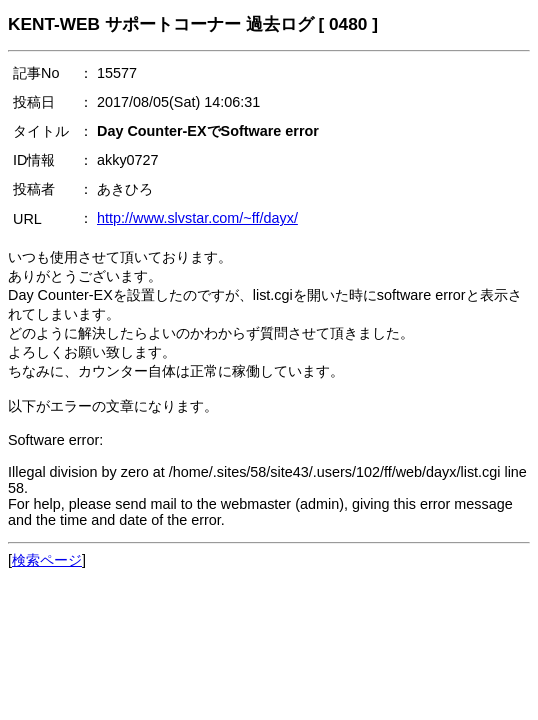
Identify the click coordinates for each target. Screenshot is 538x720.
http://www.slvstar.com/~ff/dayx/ (197, 218)
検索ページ (47, 560)
